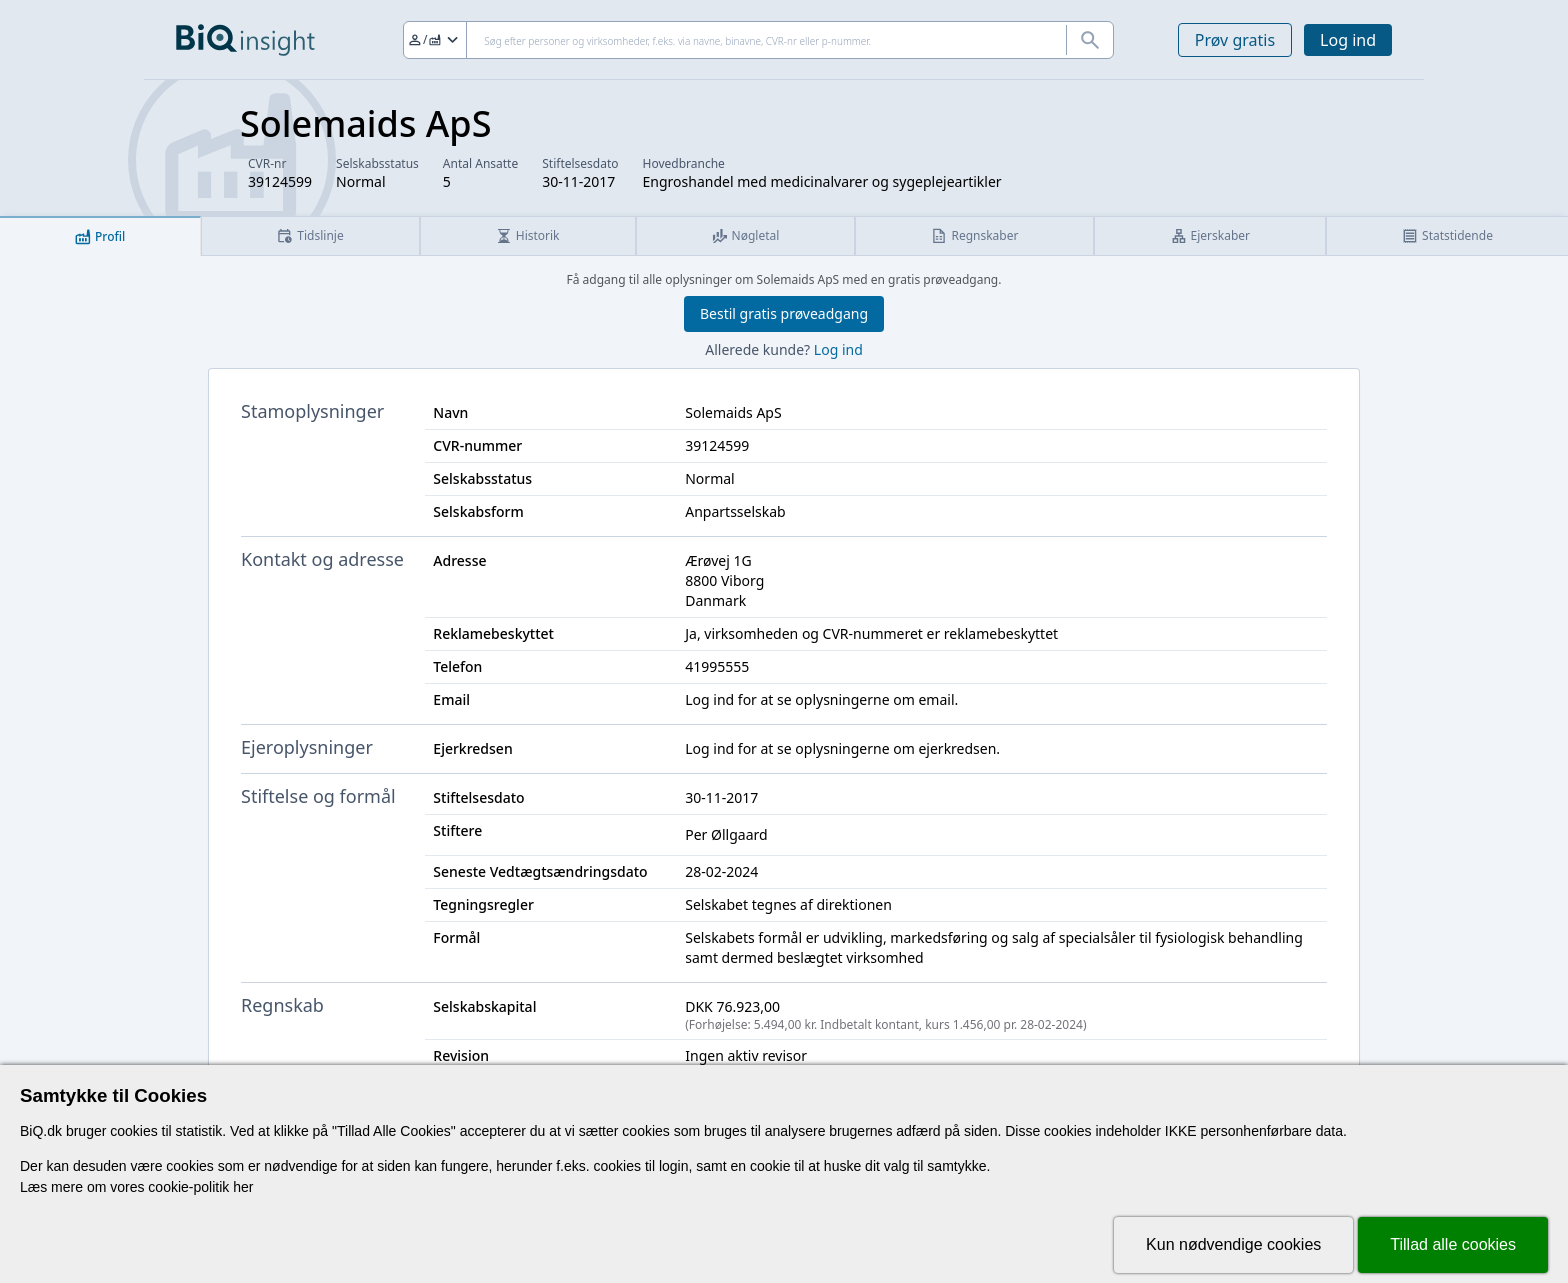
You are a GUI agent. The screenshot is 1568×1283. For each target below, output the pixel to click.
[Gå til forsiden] (245, 40)
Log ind (1348, 40)
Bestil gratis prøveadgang (784, 313)
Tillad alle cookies (1453, 1244)
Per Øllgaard (726, 834)
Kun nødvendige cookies (1233, 1244)
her (243, 1187)
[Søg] (758, 40)
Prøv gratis (1235, 40)
